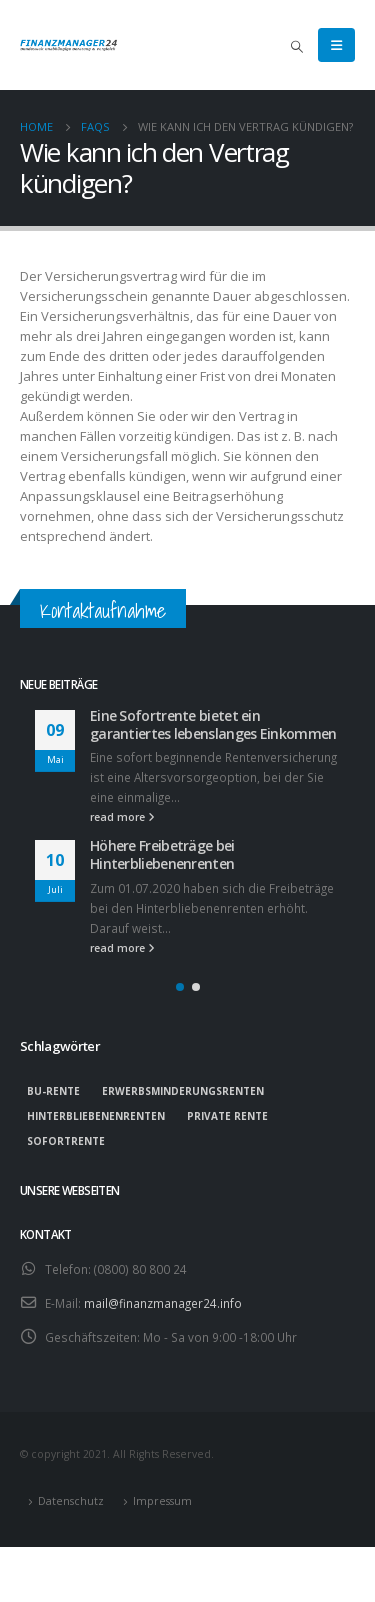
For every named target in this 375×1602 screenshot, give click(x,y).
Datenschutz (71, 1501)
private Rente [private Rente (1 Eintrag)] (227, 1116)
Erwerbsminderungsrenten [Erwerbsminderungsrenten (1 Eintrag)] (183, 1091)
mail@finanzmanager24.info (163, 1303)
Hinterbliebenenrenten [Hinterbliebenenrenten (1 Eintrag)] (96, 1116)
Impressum (162, 1501)
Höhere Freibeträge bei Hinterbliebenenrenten (162, 854)
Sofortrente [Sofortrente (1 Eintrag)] (66, 1141)
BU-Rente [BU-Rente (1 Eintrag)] (53, 1091)
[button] (180, 987)
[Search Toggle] (296, 46)
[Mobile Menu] (336, 45)
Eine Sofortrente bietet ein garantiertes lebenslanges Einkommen (213, 724)
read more (122, 817)
